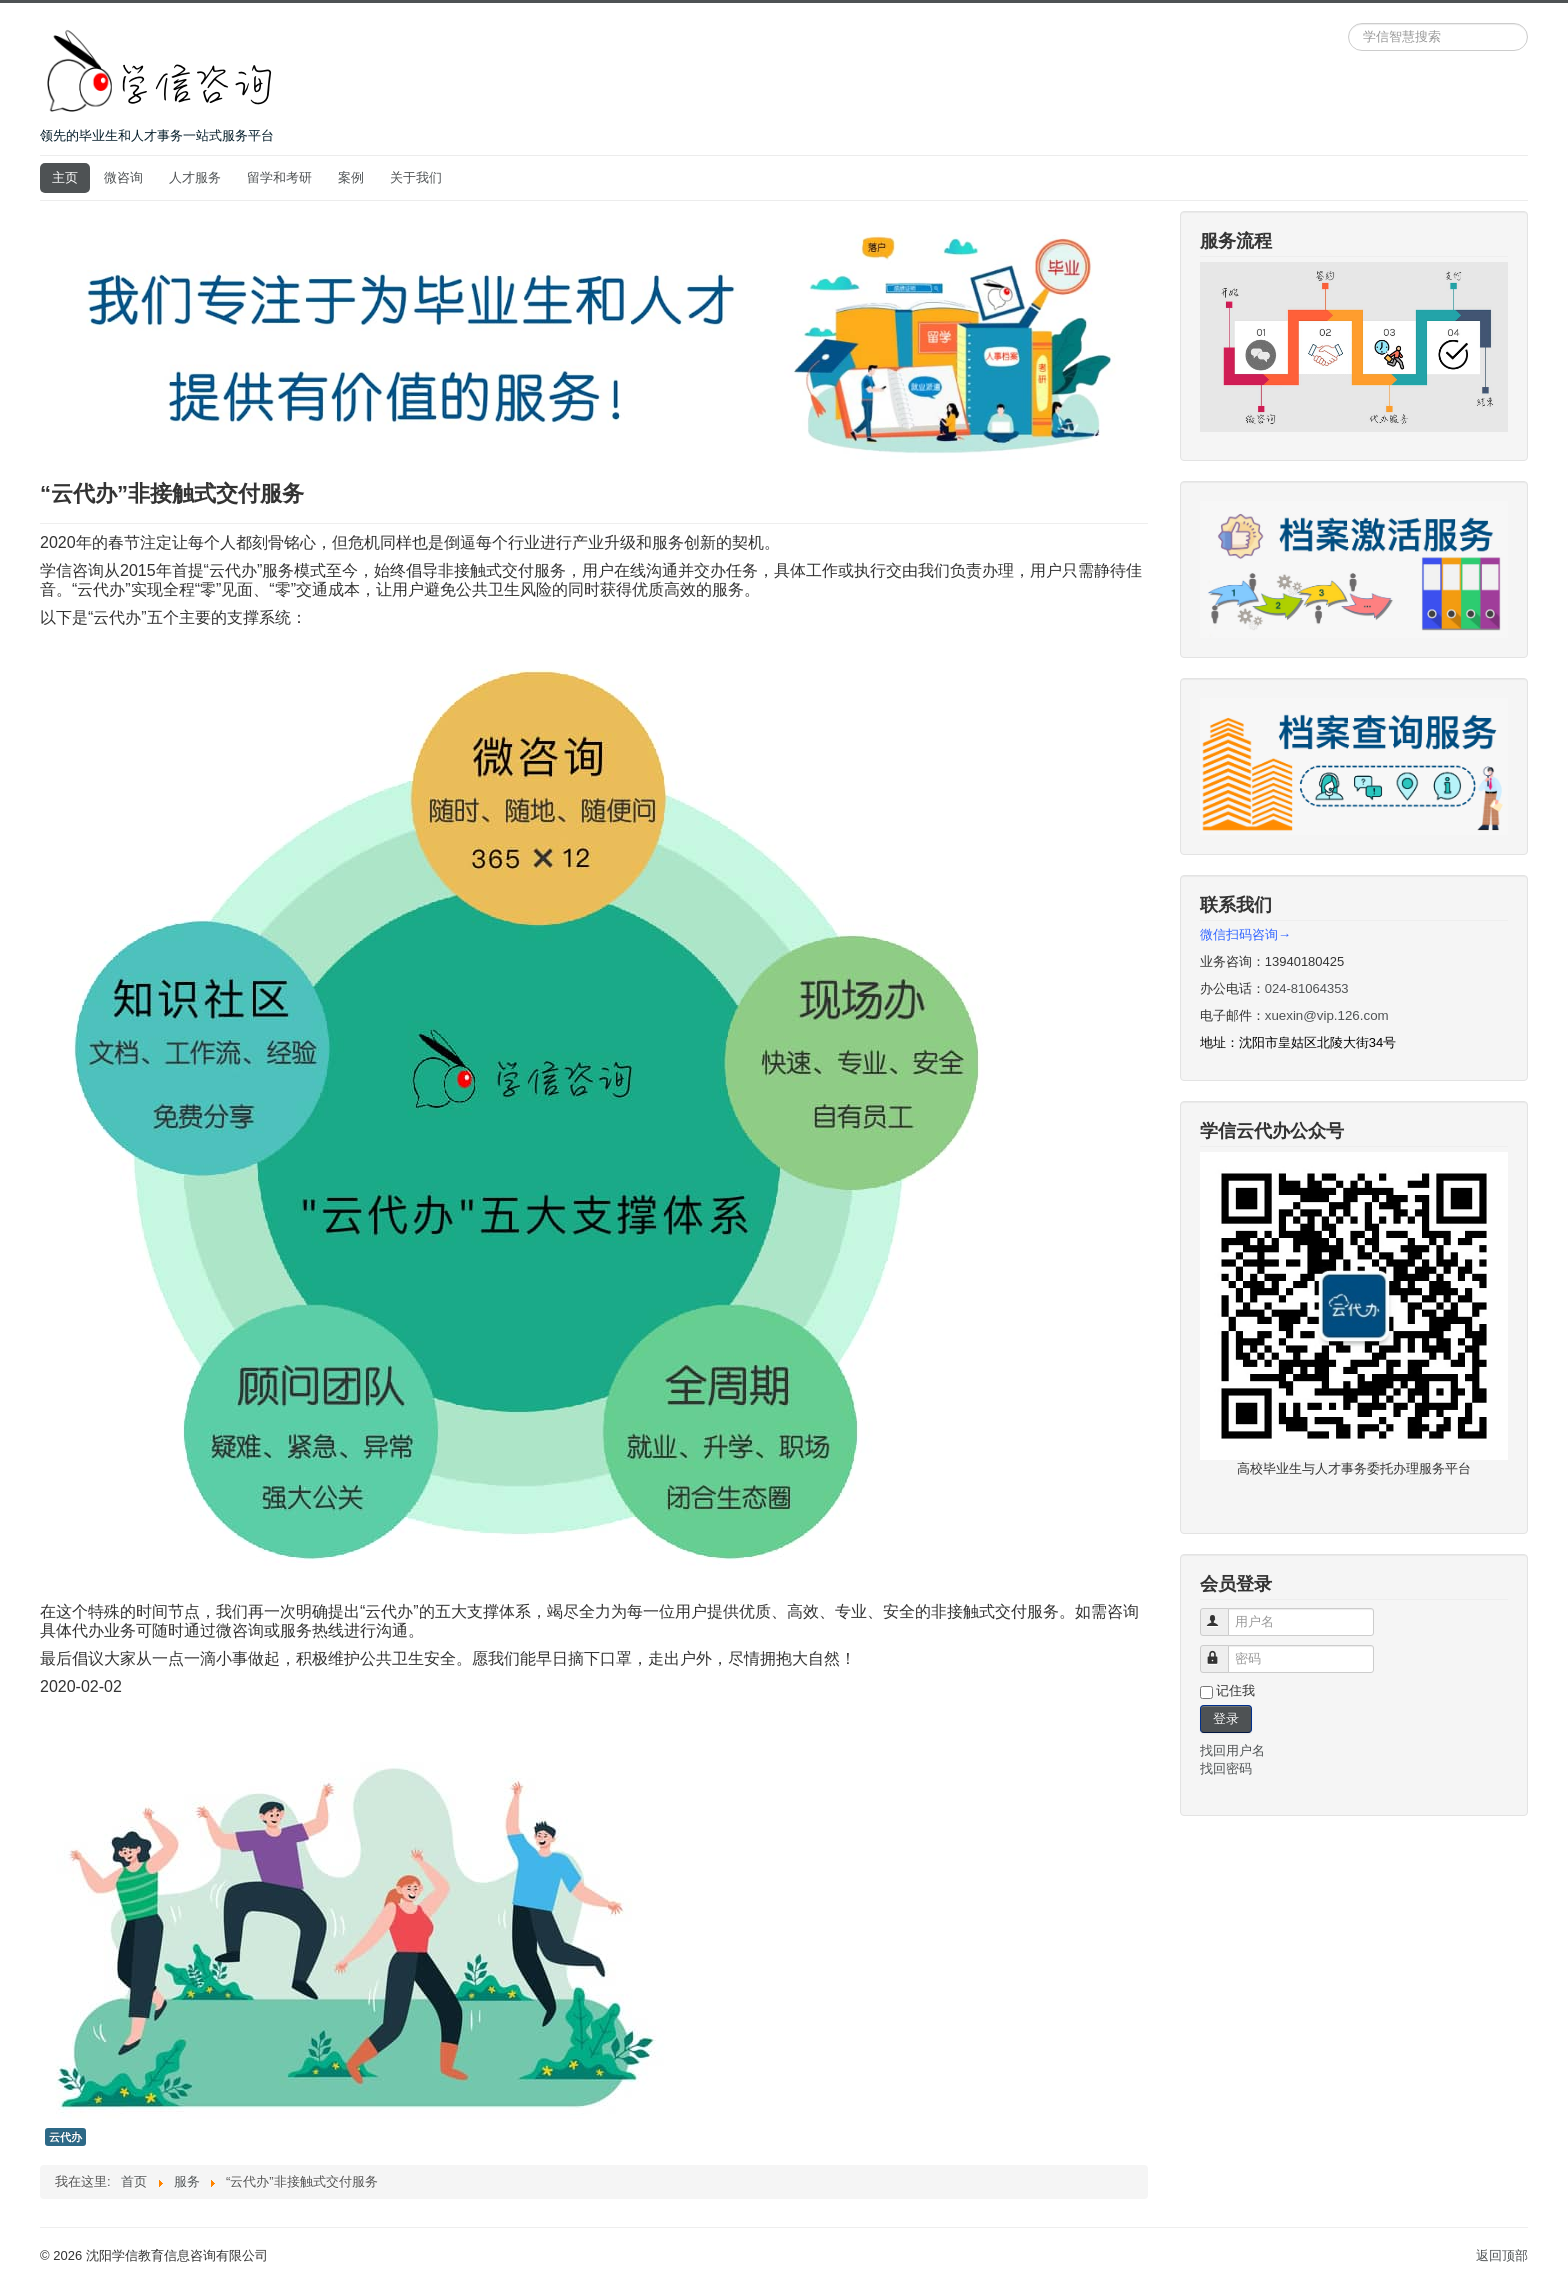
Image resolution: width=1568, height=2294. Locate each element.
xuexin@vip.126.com (1327, 1015)
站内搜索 (1348, 23)
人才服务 (195, 177)
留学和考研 (279, 177)
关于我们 (416, 177)
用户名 (1223, 1613)
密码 (1223, 1650)
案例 (351, 177)
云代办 (65, 2137)
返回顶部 (1502, 2255)
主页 (65, 177)
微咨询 (123, 177)
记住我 (1235, 1690)
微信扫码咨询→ (1245, 934)
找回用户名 (1232, 1750)
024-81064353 (1307, 988)
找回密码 (1226, 1768)
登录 (1226, 1718)
